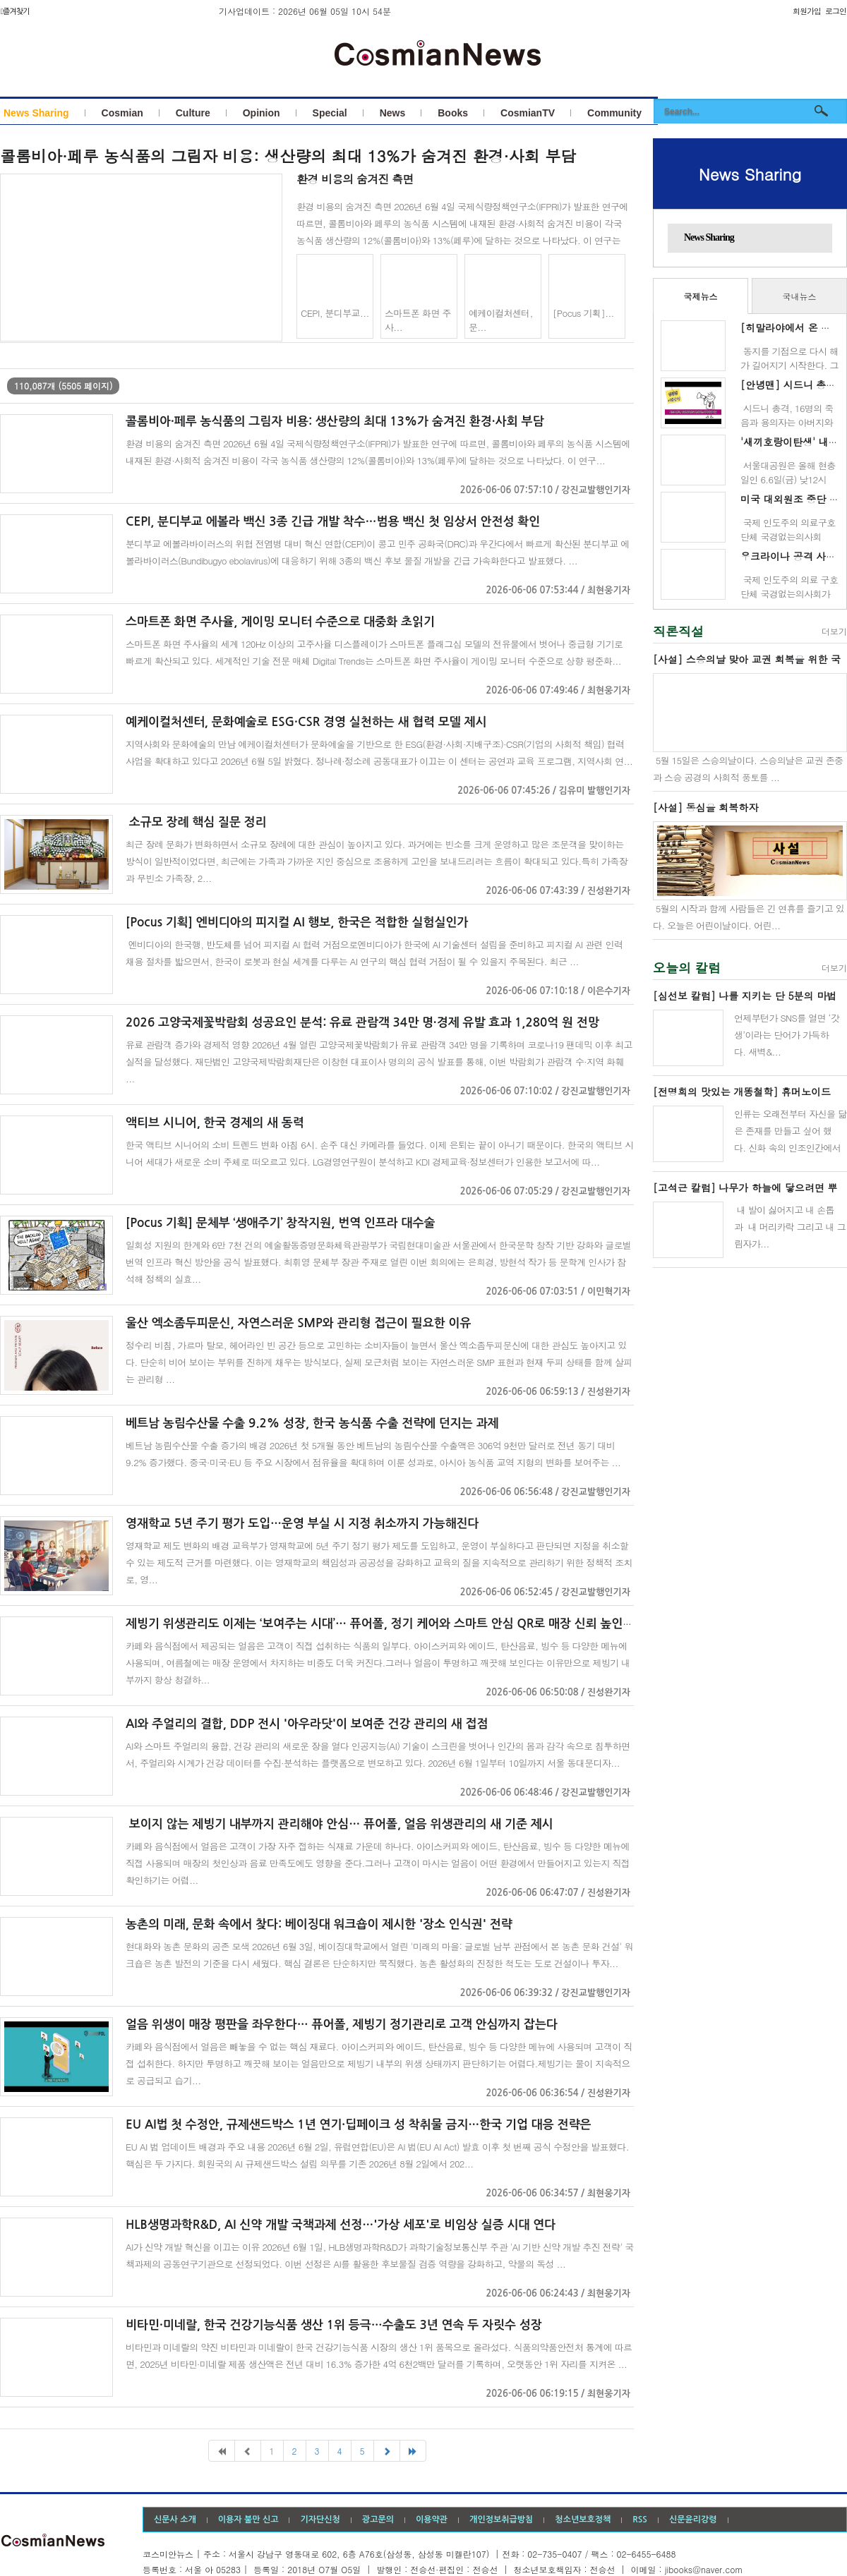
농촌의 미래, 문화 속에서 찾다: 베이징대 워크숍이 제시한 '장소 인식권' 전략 (319, 1924)
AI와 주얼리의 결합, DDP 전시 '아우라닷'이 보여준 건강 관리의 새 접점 (307, 1724)
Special (330, 113)
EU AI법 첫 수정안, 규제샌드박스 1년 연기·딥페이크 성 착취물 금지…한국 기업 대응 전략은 (358, 2125)
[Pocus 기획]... (583, 313)
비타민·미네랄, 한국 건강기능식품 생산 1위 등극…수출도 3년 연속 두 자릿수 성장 (334, 2325)
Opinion (261, 113)
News (393, 113)
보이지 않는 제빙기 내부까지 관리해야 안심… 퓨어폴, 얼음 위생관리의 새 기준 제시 (339, 1824)
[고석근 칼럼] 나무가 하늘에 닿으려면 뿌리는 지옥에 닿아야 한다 (745, 1188)
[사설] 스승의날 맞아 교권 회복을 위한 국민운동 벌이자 (747, 659)
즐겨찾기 (15, 12)
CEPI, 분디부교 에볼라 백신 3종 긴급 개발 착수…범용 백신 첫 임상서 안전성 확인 (333, 522)
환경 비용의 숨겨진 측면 (355, 179)
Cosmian (122, 113)
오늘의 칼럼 (687, 967)
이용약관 (431, 2519)
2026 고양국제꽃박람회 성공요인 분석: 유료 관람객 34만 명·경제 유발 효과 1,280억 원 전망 (362, 1023)
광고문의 (378, 2519)
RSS (639, 2519)
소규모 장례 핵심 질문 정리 (196, 822)
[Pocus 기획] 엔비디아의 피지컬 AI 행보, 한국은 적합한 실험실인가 (297, 923)
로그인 (835, 11)
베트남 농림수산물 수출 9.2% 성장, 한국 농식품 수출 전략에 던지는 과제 (312, 1423)
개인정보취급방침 (501, 2519)
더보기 (834, 631)
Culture (193, 113)
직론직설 (678, 631)
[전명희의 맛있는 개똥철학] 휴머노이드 (742, 1091)
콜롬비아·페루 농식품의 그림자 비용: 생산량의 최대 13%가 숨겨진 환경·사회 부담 (288, 156)
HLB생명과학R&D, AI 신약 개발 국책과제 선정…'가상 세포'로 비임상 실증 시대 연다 (340, 2225)
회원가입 (807, 11)
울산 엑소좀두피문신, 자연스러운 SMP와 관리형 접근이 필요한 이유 (298, 1323)
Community (614, 113)
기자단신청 (320, 2519)
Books (453, 113)
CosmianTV (527, 113)
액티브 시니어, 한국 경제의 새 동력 (215, 1123)
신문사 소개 (175, 2519)
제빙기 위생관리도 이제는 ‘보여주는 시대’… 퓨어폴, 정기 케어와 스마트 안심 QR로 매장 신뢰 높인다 (380, 1624)
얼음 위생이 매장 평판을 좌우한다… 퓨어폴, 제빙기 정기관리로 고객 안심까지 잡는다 (342, 2025)
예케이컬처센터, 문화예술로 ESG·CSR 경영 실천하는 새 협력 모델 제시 (306, 722)
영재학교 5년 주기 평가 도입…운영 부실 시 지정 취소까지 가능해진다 (302, 1524)
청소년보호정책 (583, 2519)
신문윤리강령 (693, 2519)
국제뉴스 (701, 296)
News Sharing (36, 113)
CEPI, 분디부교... (335, 313)
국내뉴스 (800, 296)
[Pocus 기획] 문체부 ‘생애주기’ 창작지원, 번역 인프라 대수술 (280, 1223)
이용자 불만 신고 (248, 2519)
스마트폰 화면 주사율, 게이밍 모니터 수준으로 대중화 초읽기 (280, 622)
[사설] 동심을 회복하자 (705, 807)
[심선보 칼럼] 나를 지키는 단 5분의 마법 (744, 995)
